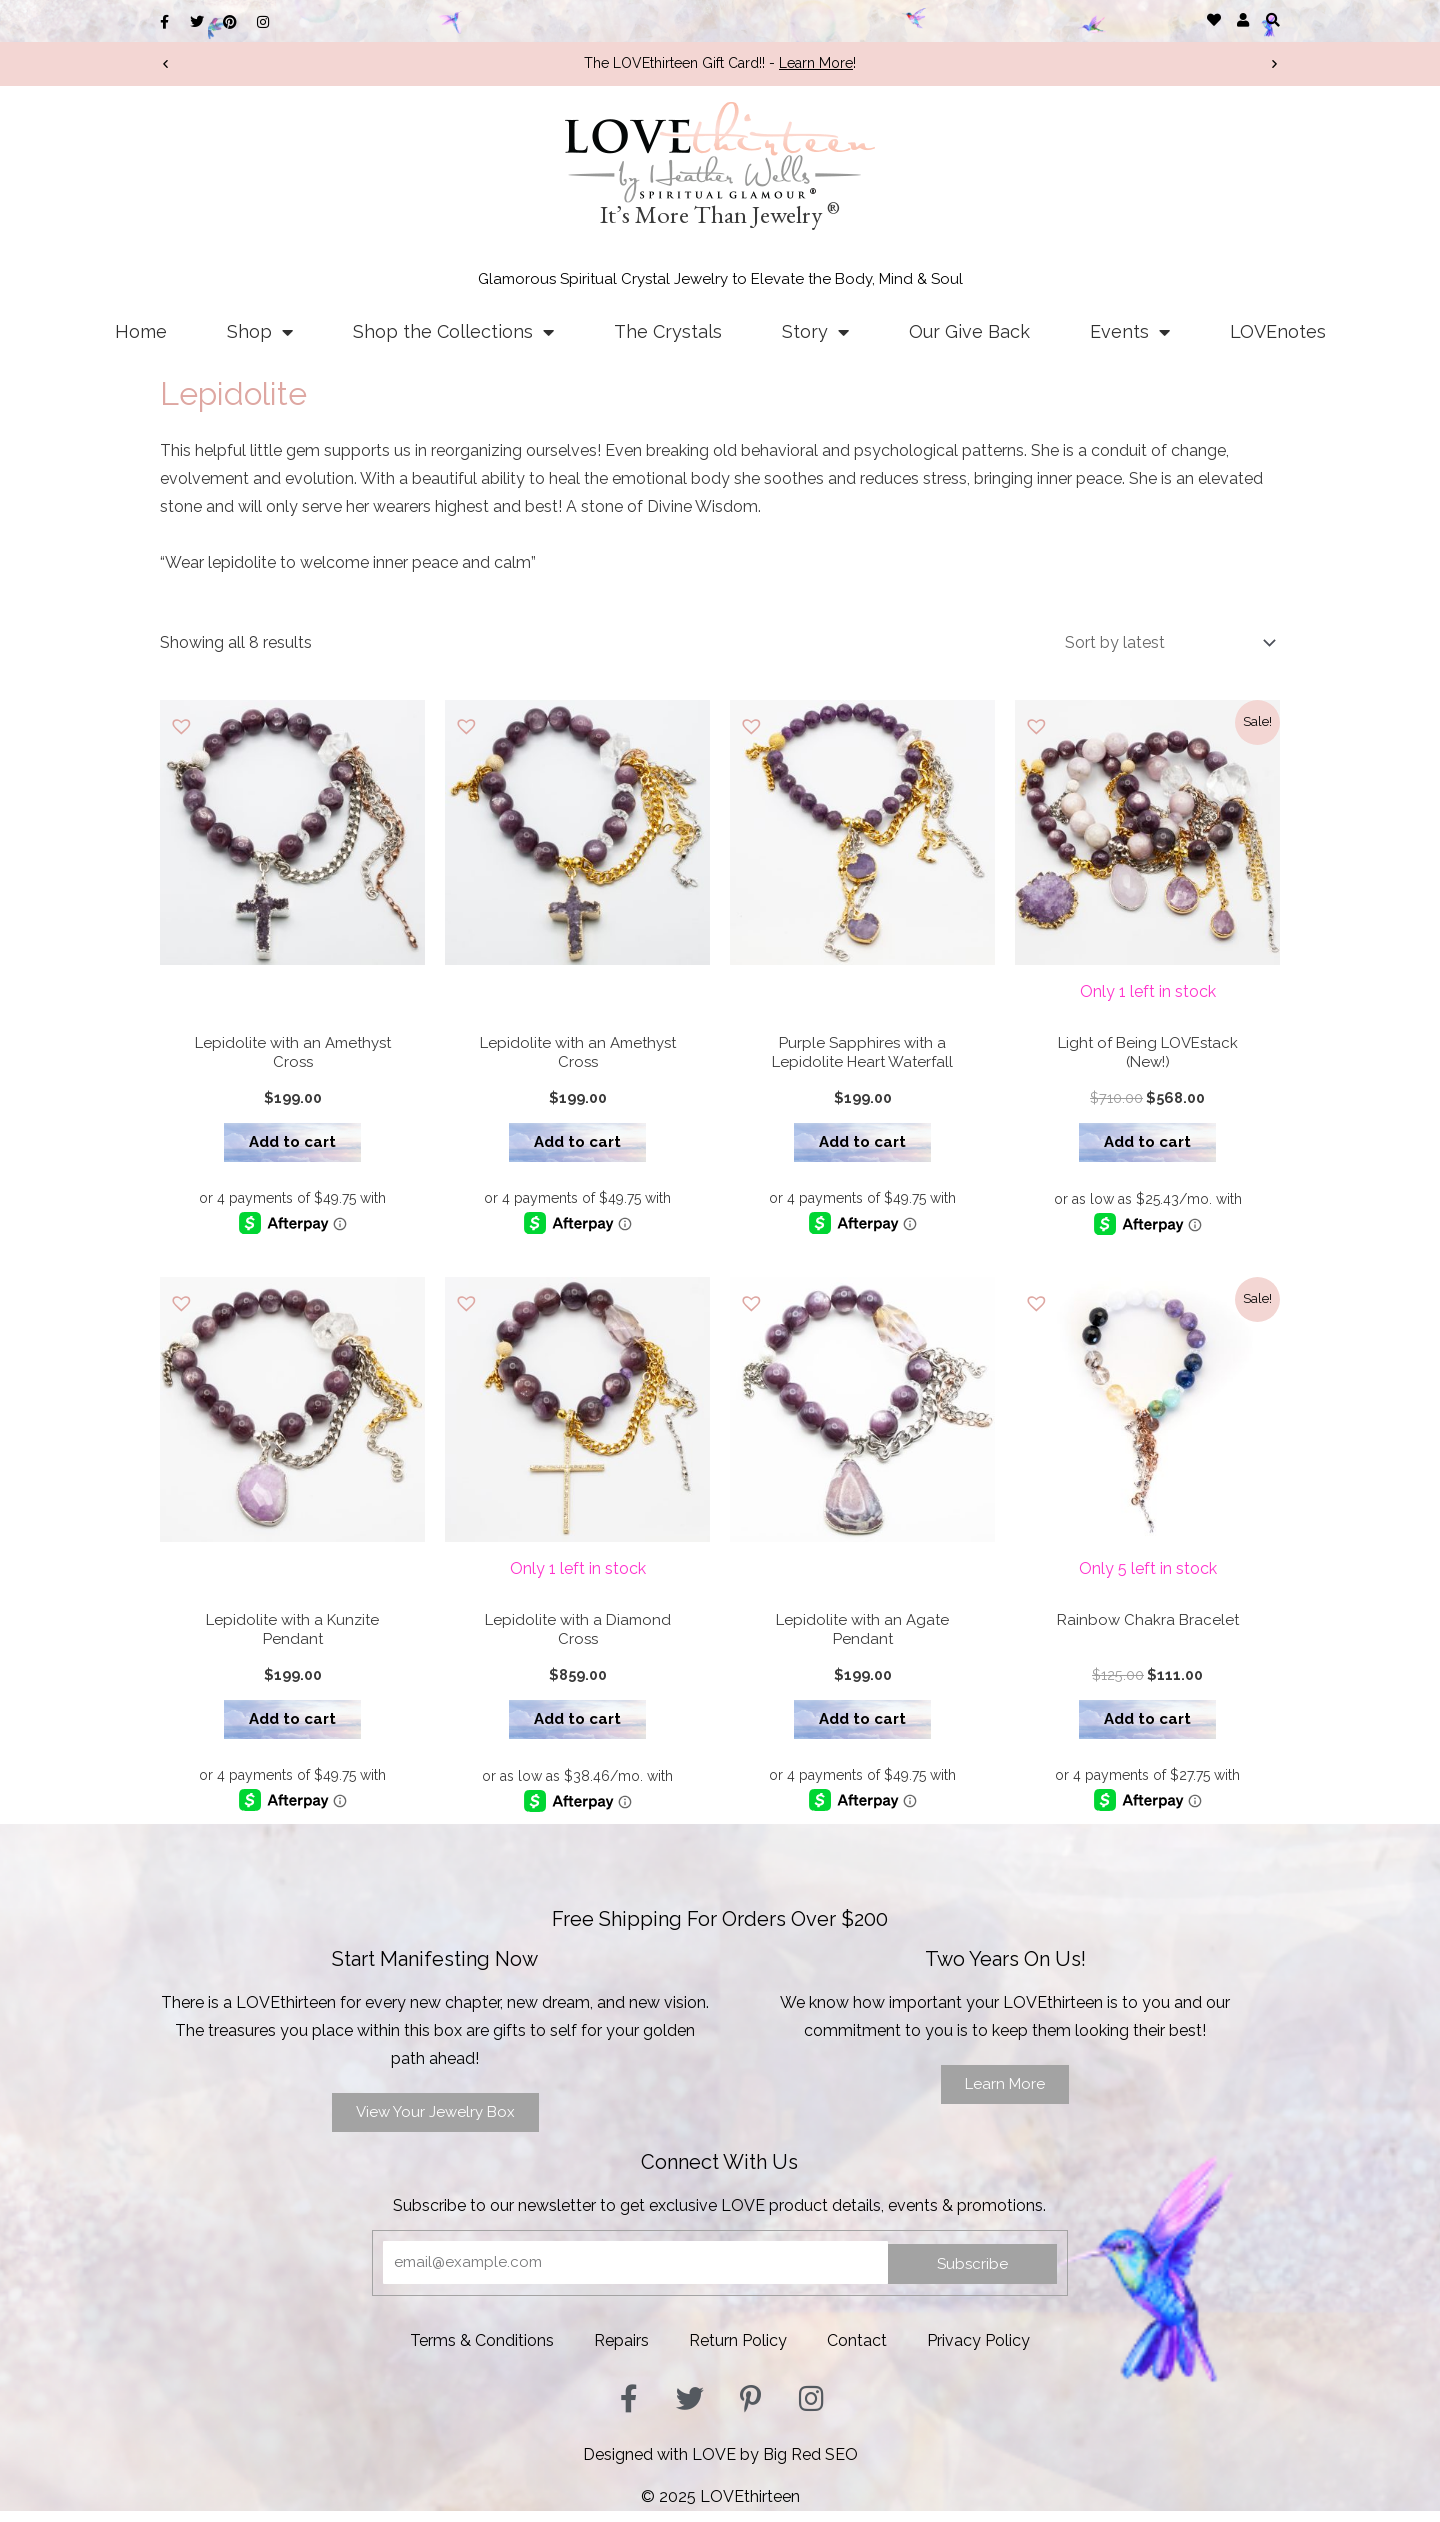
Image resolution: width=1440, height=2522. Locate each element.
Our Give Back (969, 331)
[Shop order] (1166, 642)
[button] (1272, 19)
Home (141, 331)
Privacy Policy (978, 2351)
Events (1130, 332)
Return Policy (738, 2351)
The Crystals (668, 331)
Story (815, 332)
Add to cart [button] (292, 1145)
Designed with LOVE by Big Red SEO (720, 2465)
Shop (260, 332)
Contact (857, 2351)
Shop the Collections (453, 332)
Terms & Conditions (482, 2351)
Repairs (621, 2351)
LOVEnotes (1278, 331)
